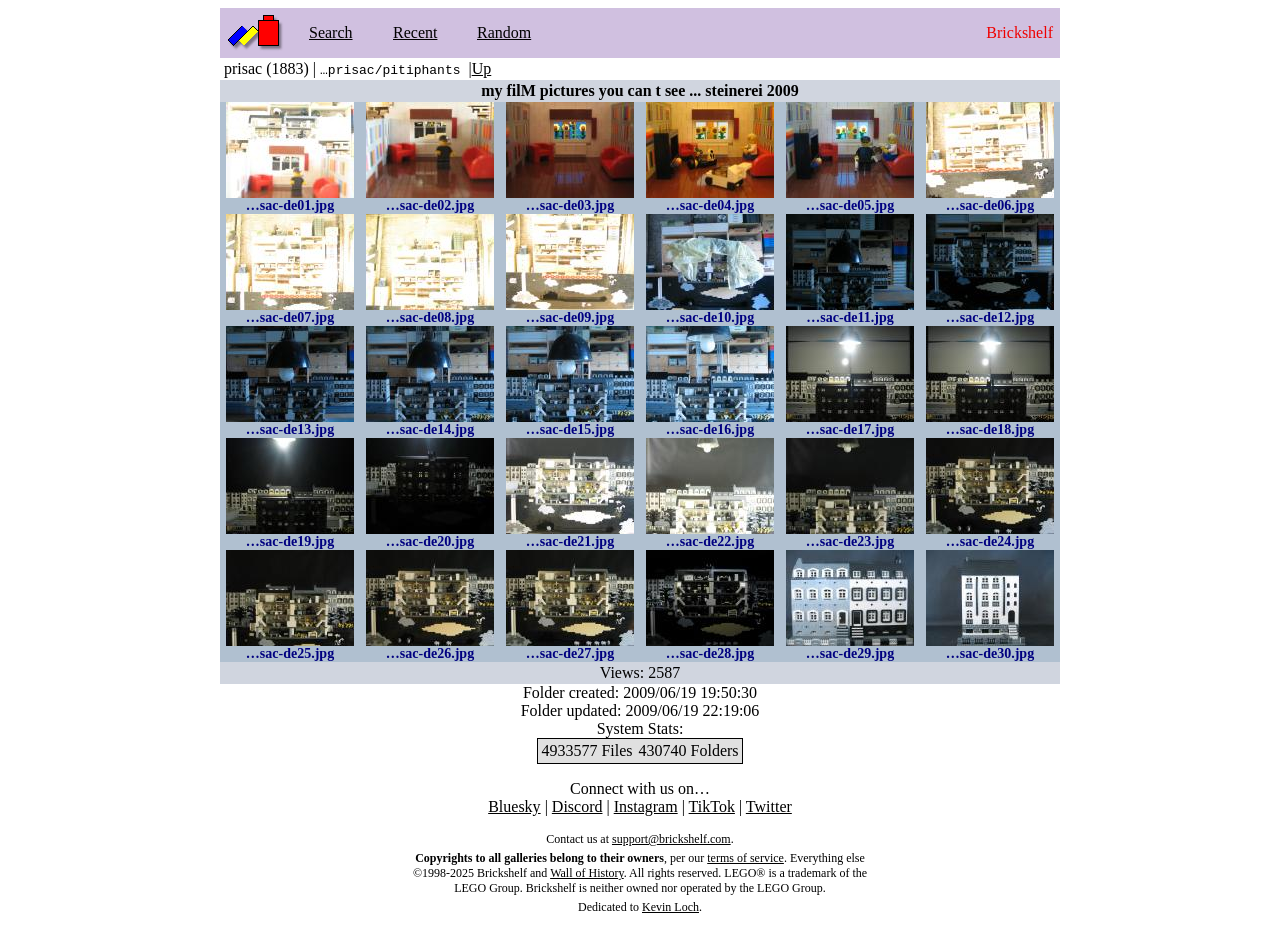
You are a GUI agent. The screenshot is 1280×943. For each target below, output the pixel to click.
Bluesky (514, 806)
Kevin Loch (670, 907)
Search (331, 32)
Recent (415, 32)
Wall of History (587, 873)
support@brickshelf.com (671, 839)
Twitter (769, 806)
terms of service (745, 858)
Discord (577, 806)
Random (504, 32)
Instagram (646, 806)
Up (482, 68)
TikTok (712, 806)
